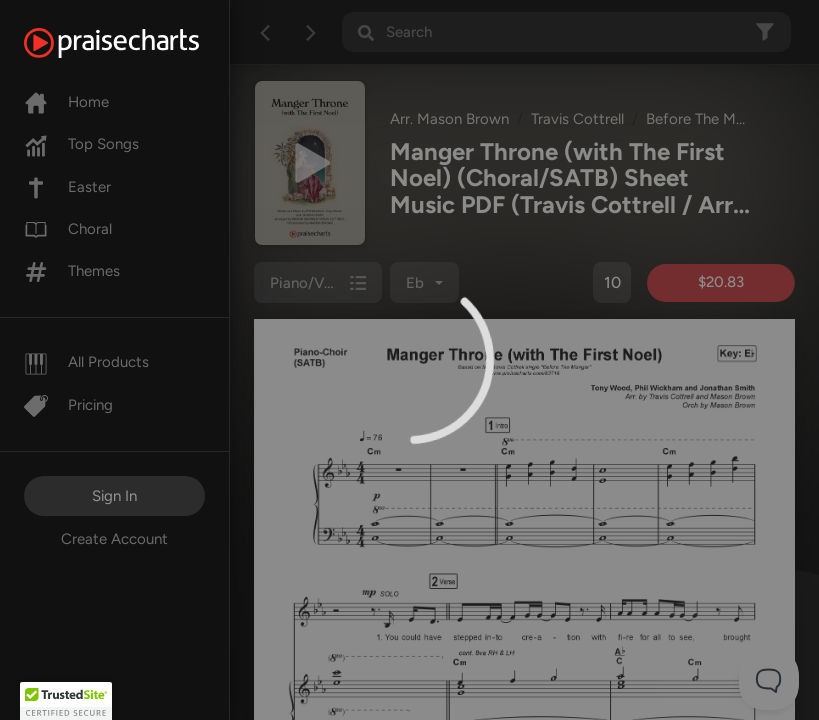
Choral (68, 229)
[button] (66, 701)
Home (66, 102)
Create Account (114, 539)
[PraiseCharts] (136, 43)
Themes (72, 271)
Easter (67, 187)
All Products (86, 362)
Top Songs (81, 144)
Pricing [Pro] (68, 405)
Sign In (114, 496)
